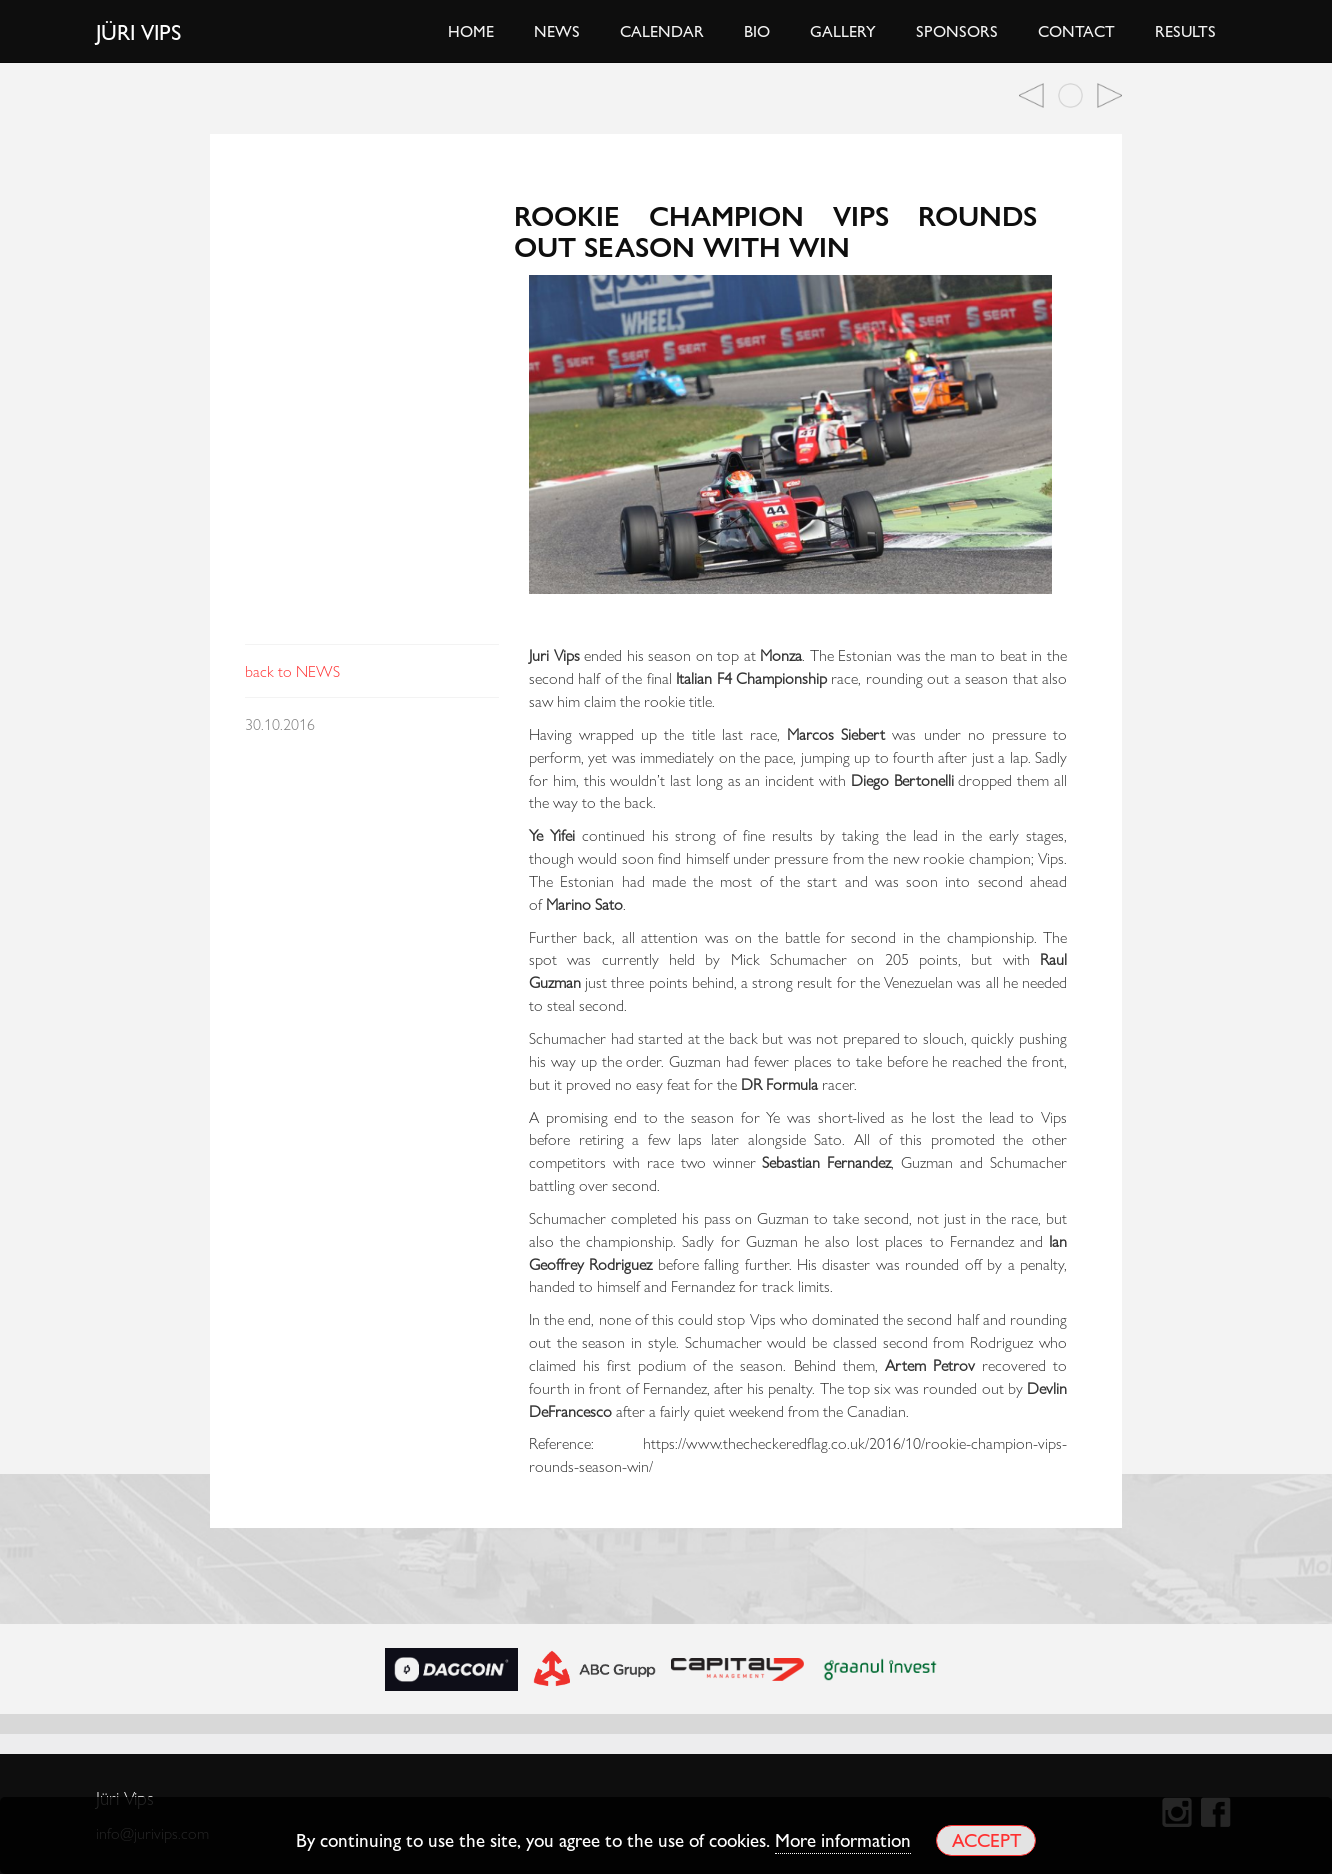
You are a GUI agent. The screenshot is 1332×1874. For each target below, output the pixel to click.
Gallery (843, 30)
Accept (986, 1839)
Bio (757, 30)
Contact (1076, 30)
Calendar (662, 30)
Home (471, 30)
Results (1185, 30)
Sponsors (957, 30)
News (557, 30)
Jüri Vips (139, 31)
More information (843, 1839)
